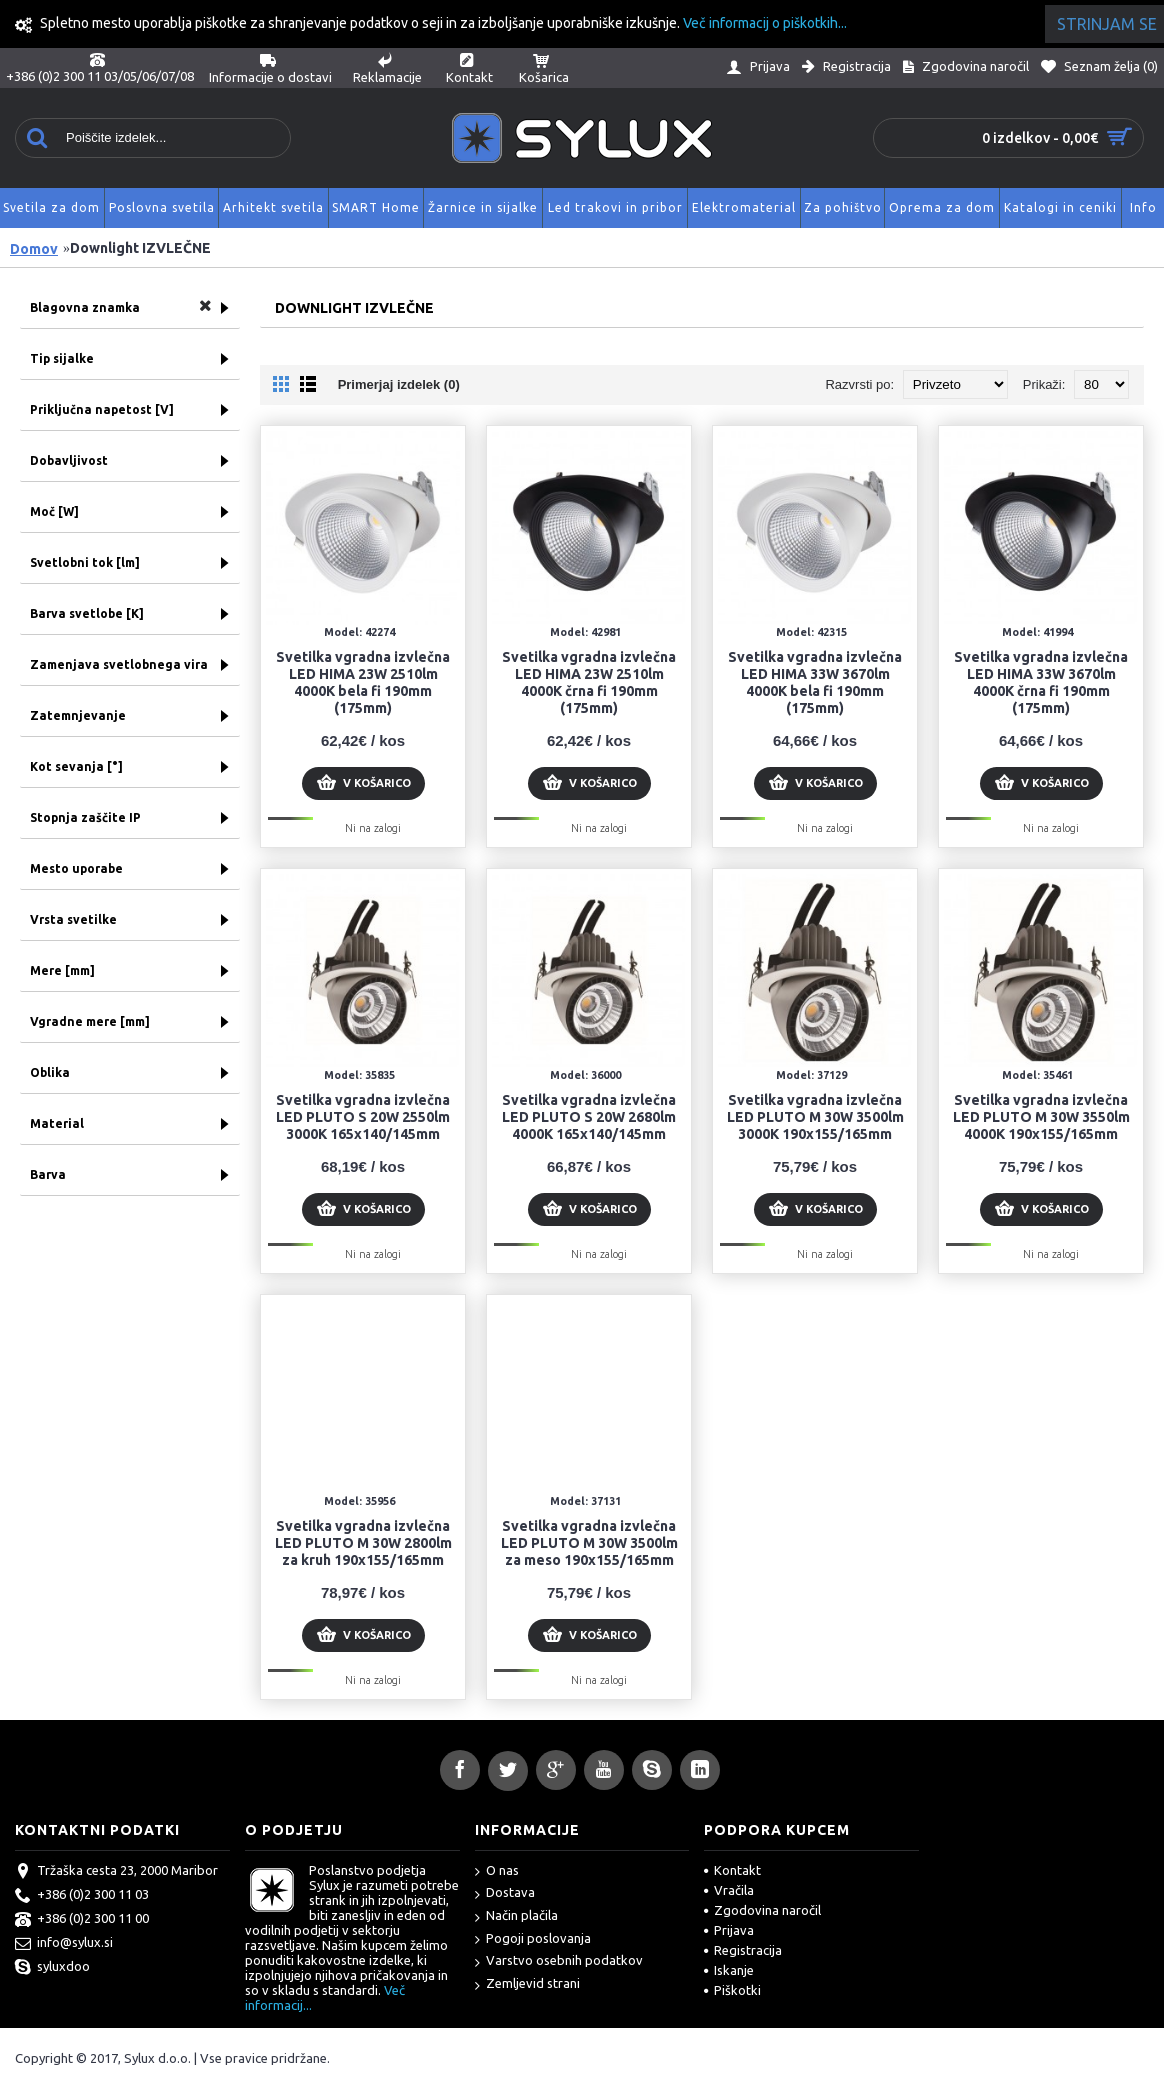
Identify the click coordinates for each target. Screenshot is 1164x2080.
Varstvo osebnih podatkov (559, 1961)
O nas (497, 1871)
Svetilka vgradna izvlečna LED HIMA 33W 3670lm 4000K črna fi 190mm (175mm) (1041, 682)
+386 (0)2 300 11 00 (82, 1920)
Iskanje (729, 1970)
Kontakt (732, 1870)
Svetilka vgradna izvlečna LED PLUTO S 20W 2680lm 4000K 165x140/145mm (589, 1117)
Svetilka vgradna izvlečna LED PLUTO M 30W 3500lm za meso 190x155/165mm (589, 1543)
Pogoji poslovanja (533, 1939)
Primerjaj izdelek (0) (399, 384)
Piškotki (732, 1990)
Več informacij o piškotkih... (765, 23)
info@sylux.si (64, 1944)
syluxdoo (52, 1968)
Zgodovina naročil (762, 1910)
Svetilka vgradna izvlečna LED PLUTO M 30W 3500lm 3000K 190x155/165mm (815, 1117)
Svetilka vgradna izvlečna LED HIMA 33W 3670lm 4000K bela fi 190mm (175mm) (815, 682)
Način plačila (516, 1916)
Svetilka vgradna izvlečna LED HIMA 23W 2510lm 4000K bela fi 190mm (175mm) (363, 682)
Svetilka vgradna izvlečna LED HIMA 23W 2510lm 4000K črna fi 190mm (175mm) (589, 682)
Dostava (505, 1893)
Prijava (729, 1930)
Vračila (729, 1890)
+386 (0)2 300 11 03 (82, 1896)
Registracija (743, 1950)
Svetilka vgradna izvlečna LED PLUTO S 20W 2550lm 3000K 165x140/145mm (363, 1117)
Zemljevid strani (527, 1984)
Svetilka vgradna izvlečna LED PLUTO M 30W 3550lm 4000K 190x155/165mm (1041, 1117)
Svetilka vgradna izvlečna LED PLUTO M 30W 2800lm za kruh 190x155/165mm (363, 1543)
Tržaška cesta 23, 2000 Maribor (116, 1872)
